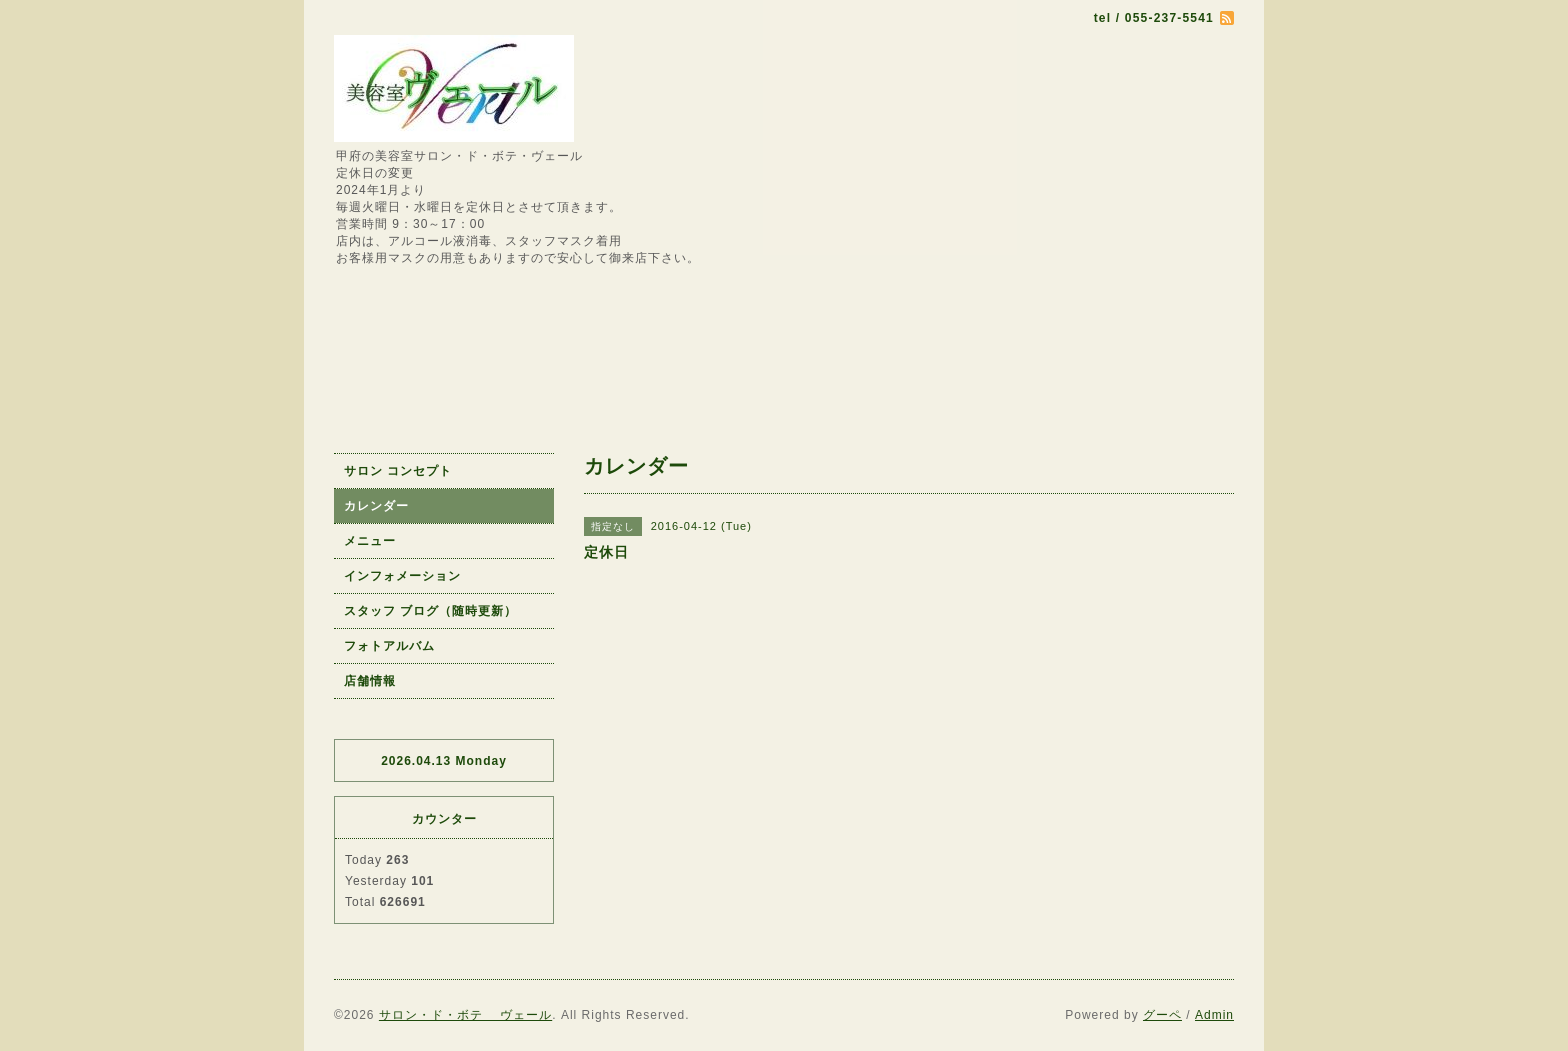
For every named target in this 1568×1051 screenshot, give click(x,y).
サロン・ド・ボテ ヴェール (465, 1015)
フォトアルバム (389, 646)
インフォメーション (402, 576)
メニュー (370, 541)
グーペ (1162, 1015)
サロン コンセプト (398, 471)
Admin (1214, 1015)
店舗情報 (370, 681)
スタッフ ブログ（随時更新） (430, 611)
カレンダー (376, 506)
